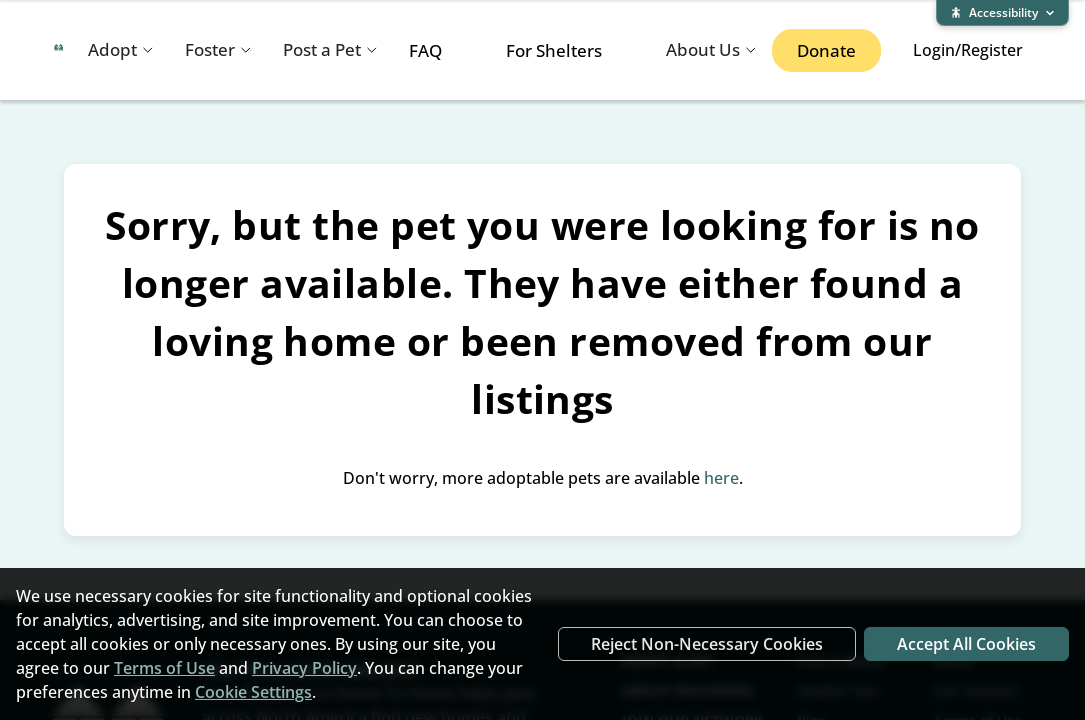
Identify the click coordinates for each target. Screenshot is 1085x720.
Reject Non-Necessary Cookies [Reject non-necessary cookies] (707, 644)
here (721, 478)
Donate (826, 50)
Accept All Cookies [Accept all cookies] (966, 644)
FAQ (425, 50)
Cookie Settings (253, 692)
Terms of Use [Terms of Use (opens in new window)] (164, 668)
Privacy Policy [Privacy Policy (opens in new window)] (304, 668)
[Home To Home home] (59, 50)
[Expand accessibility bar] (1002, 13)
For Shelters (554, 50)
